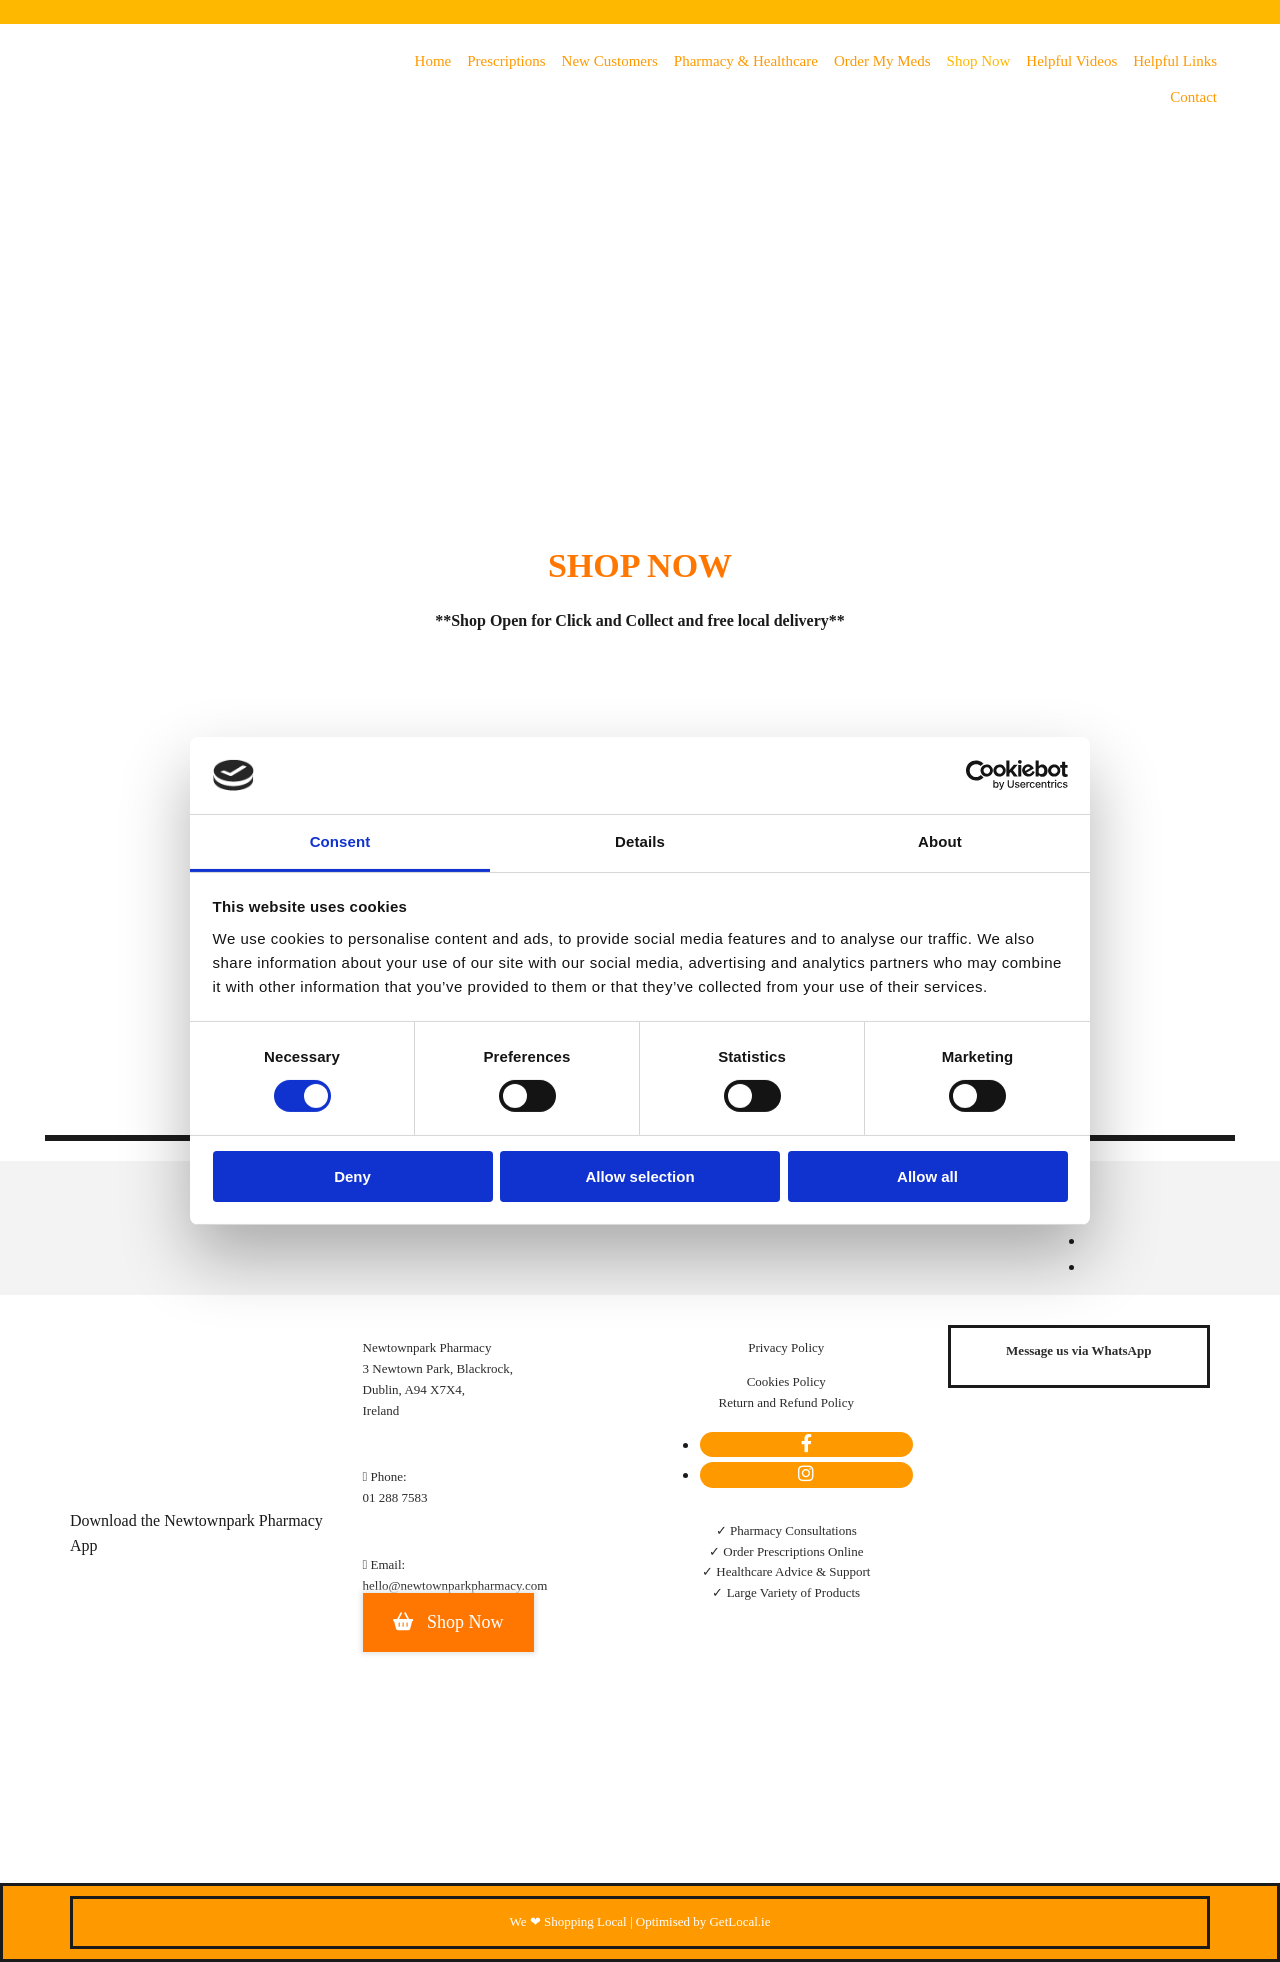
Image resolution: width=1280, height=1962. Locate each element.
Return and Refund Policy (786, 1402)
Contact (1193, 97)
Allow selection (639, 1176)
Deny (352, 1176)
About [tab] (940, 841)
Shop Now (979, 61)
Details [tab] (640, 841)
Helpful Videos (1071, 61)
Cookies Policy (786, 1381)
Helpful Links (1175, 61)
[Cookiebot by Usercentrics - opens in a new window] (980, 775)
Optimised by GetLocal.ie (703, 1921)
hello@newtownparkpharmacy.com (455, 1585)
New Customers (610, 61)
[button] (448, 1622)
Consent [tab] (340, 841)
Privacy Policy (786, 1347)
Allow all (927, 1176)
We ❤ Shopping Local (568, 1921)
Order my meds (882, 61)
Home (433, 61)
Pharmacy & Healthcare (746, 61)
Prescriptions (506, 61)
